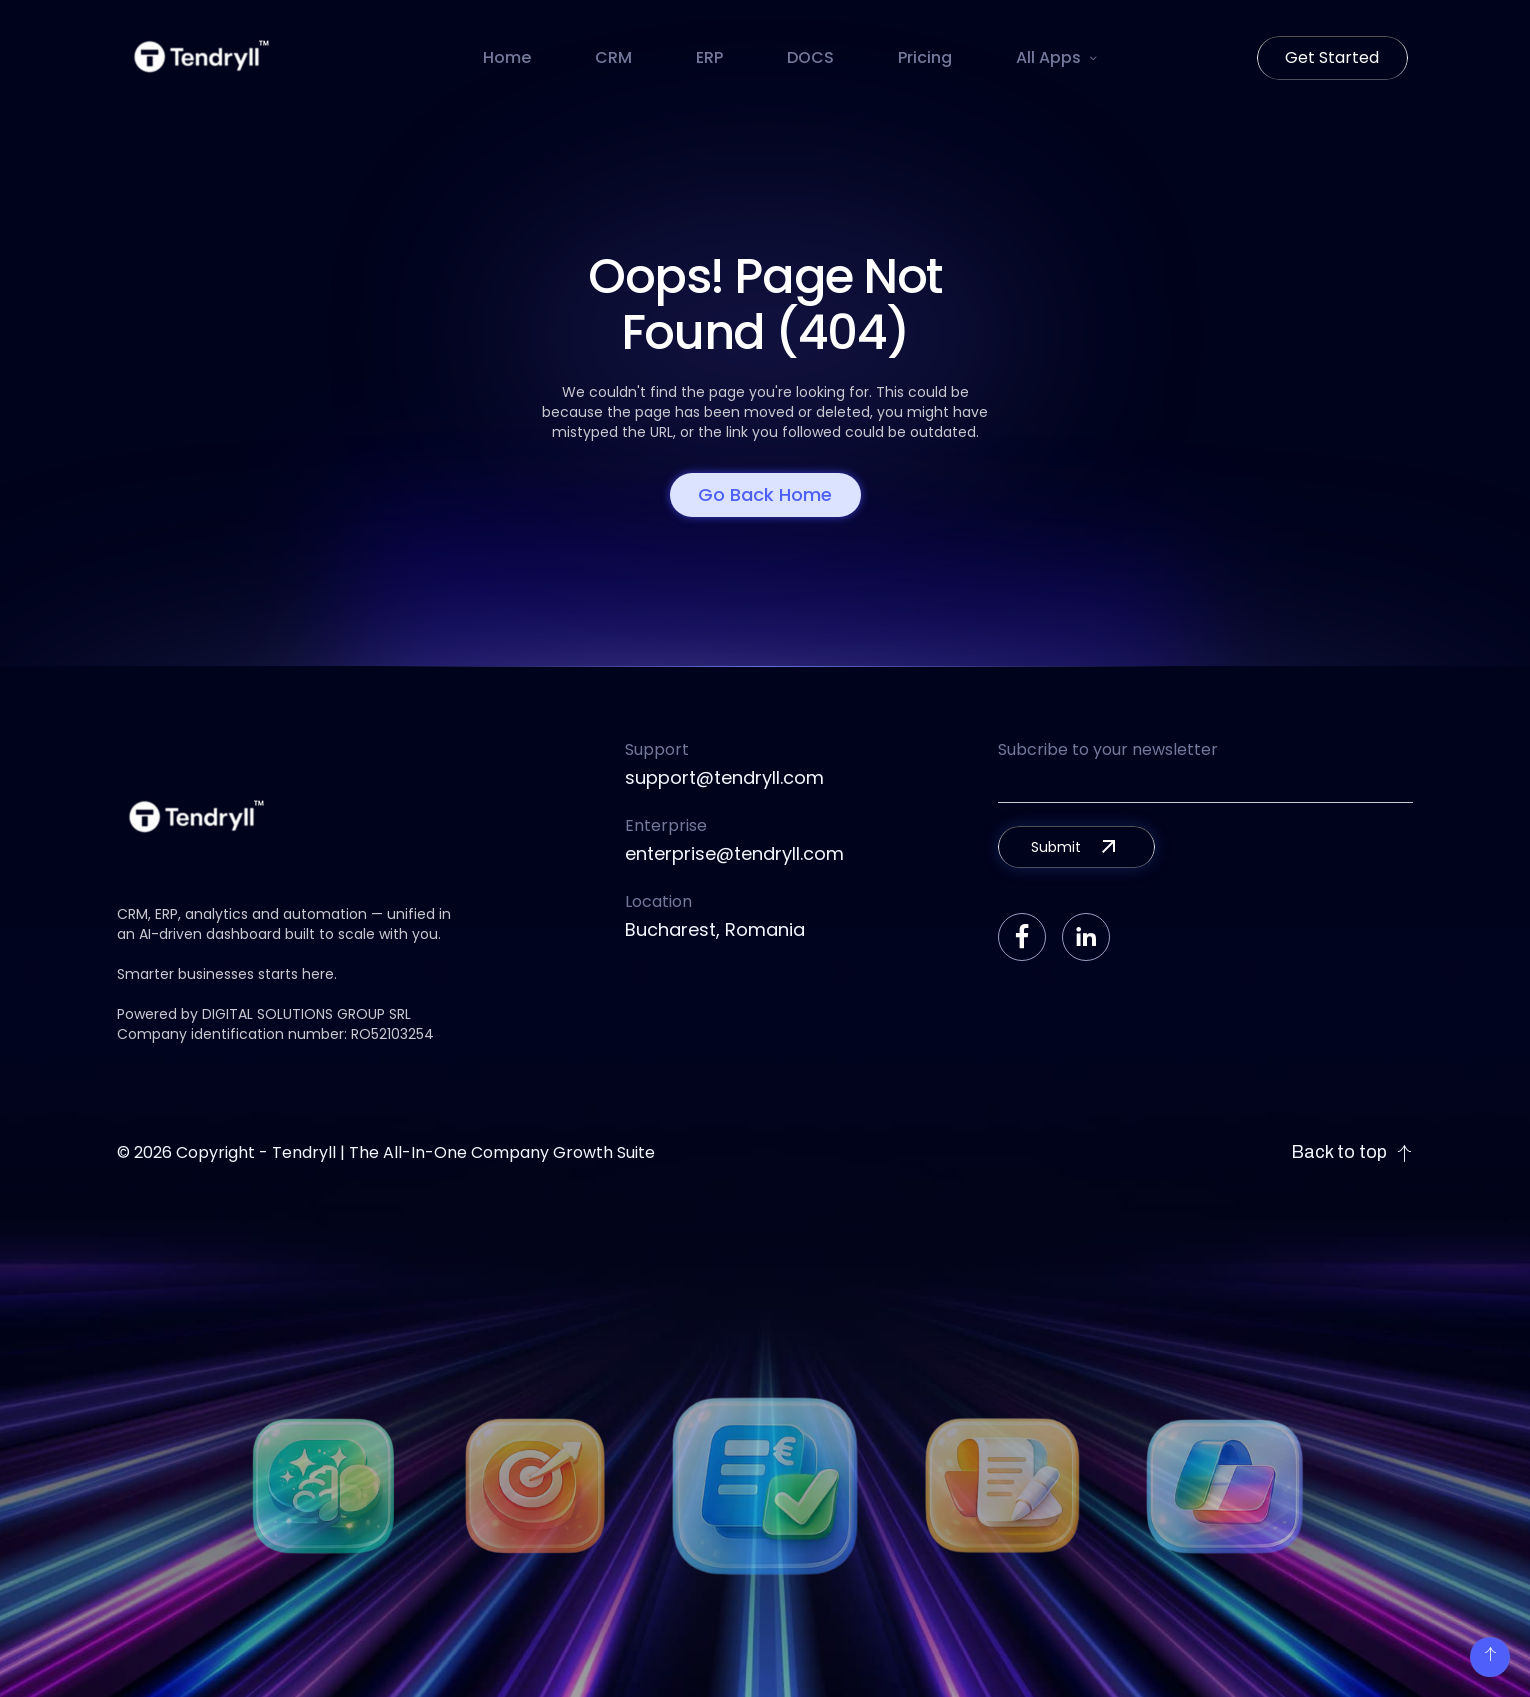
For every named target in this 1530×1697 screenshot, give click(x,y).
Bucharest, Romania (715, 929)
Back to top (1352, 1152)
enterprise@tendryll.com (734, 853)
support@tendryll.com (724, 777)
